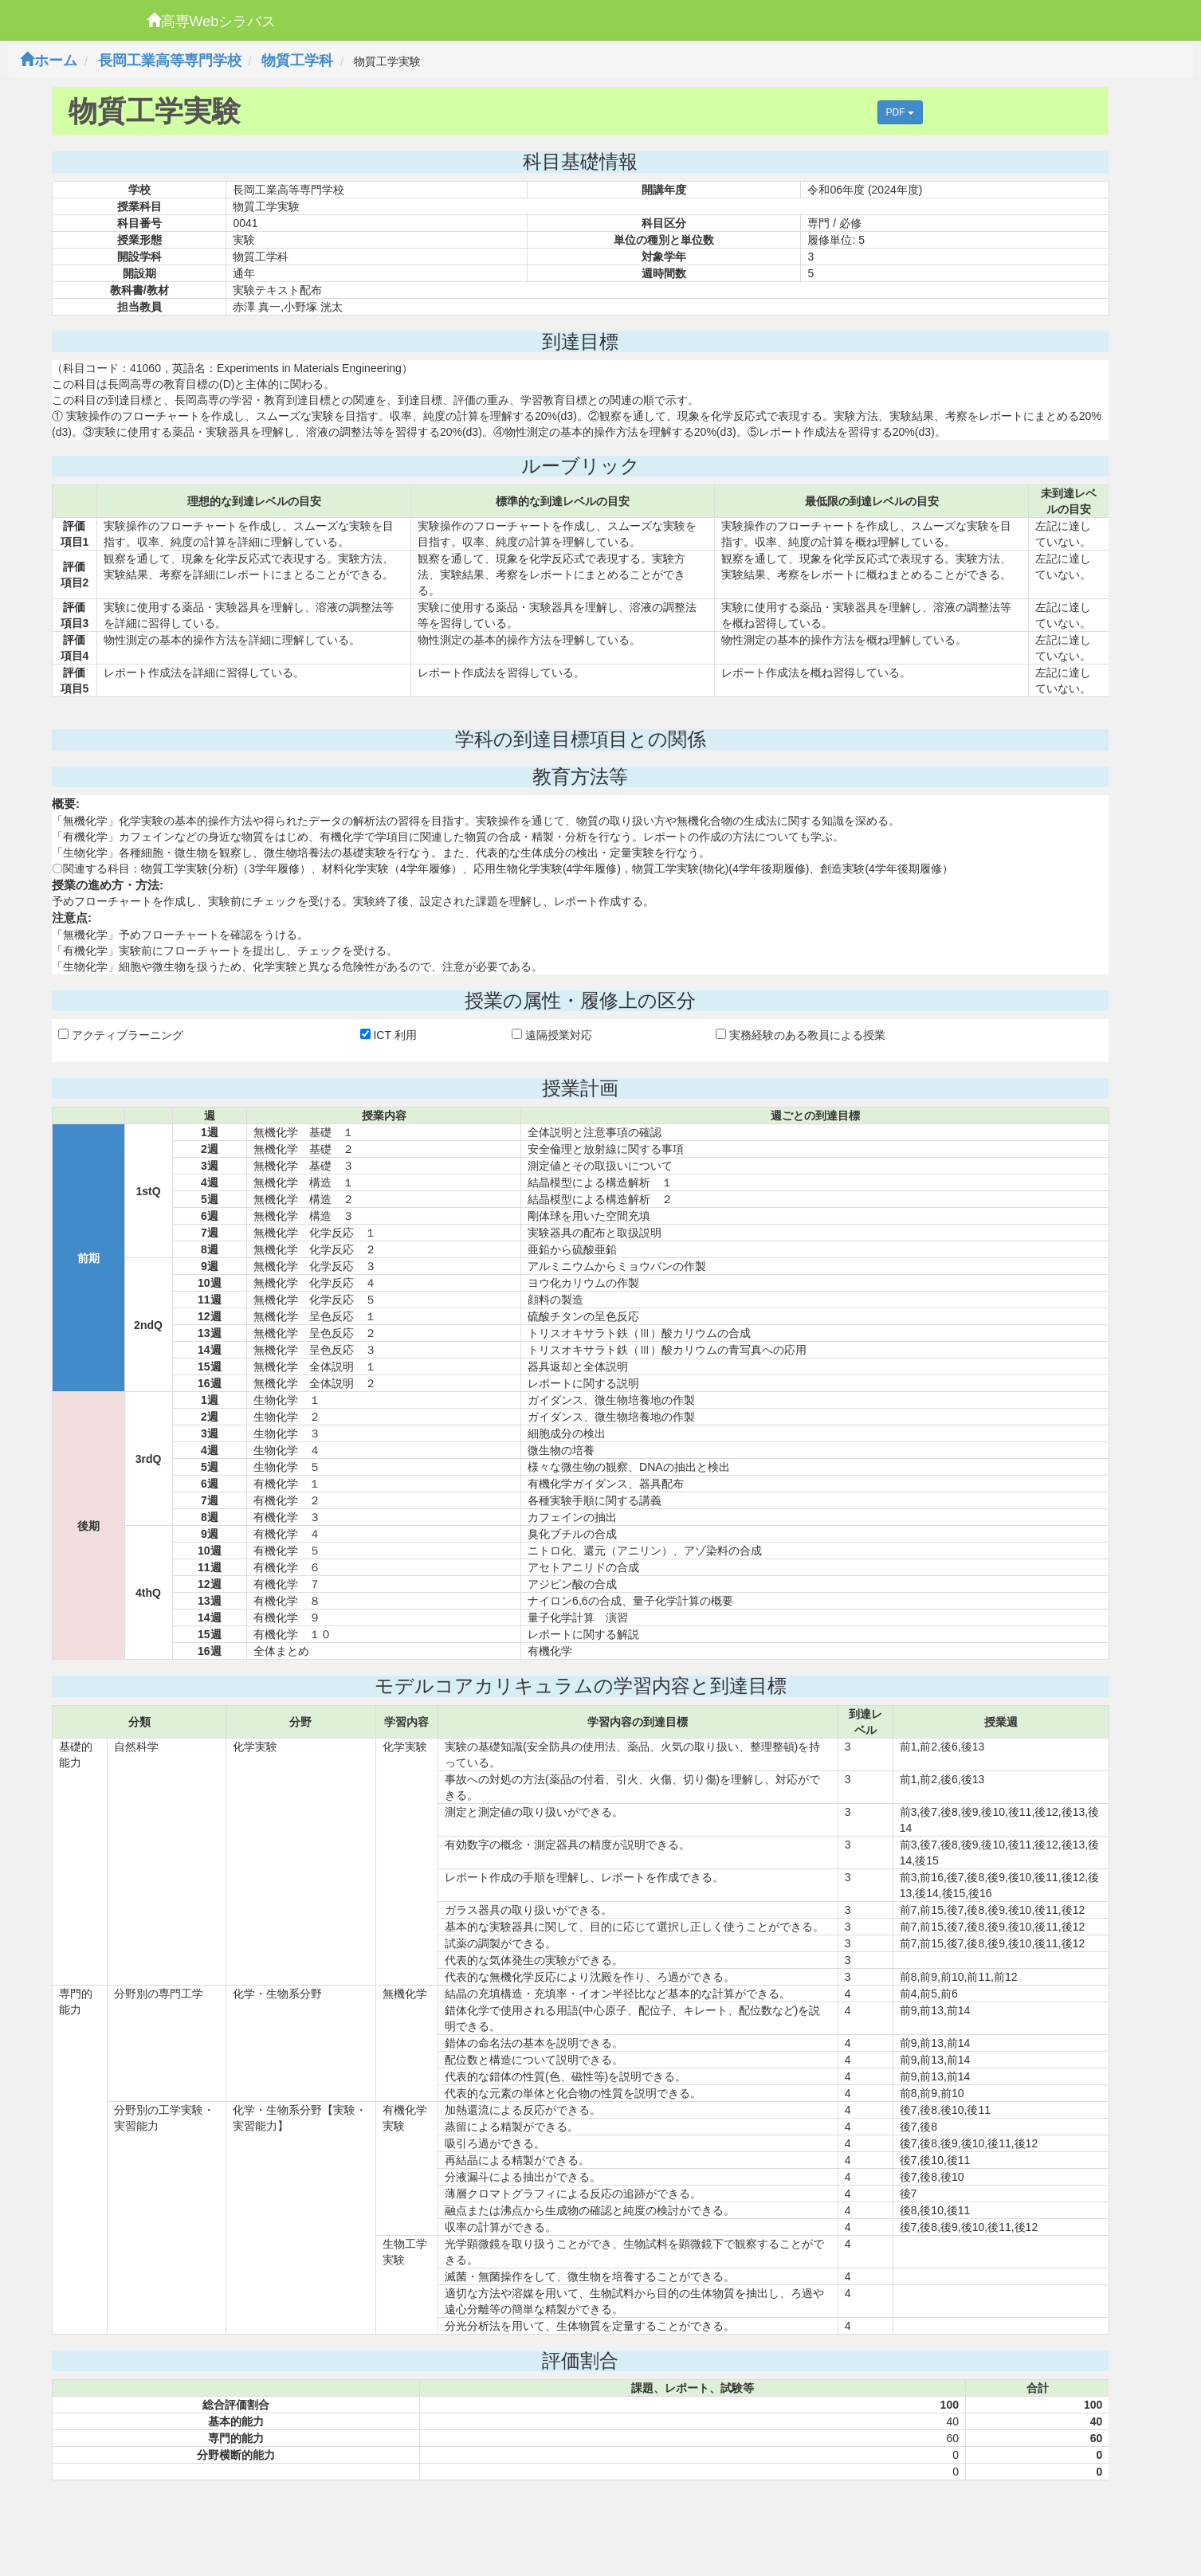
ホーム (48, 61)
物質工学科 (297, 61)
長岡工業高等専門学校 (169, 61)
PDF (900, 112)
